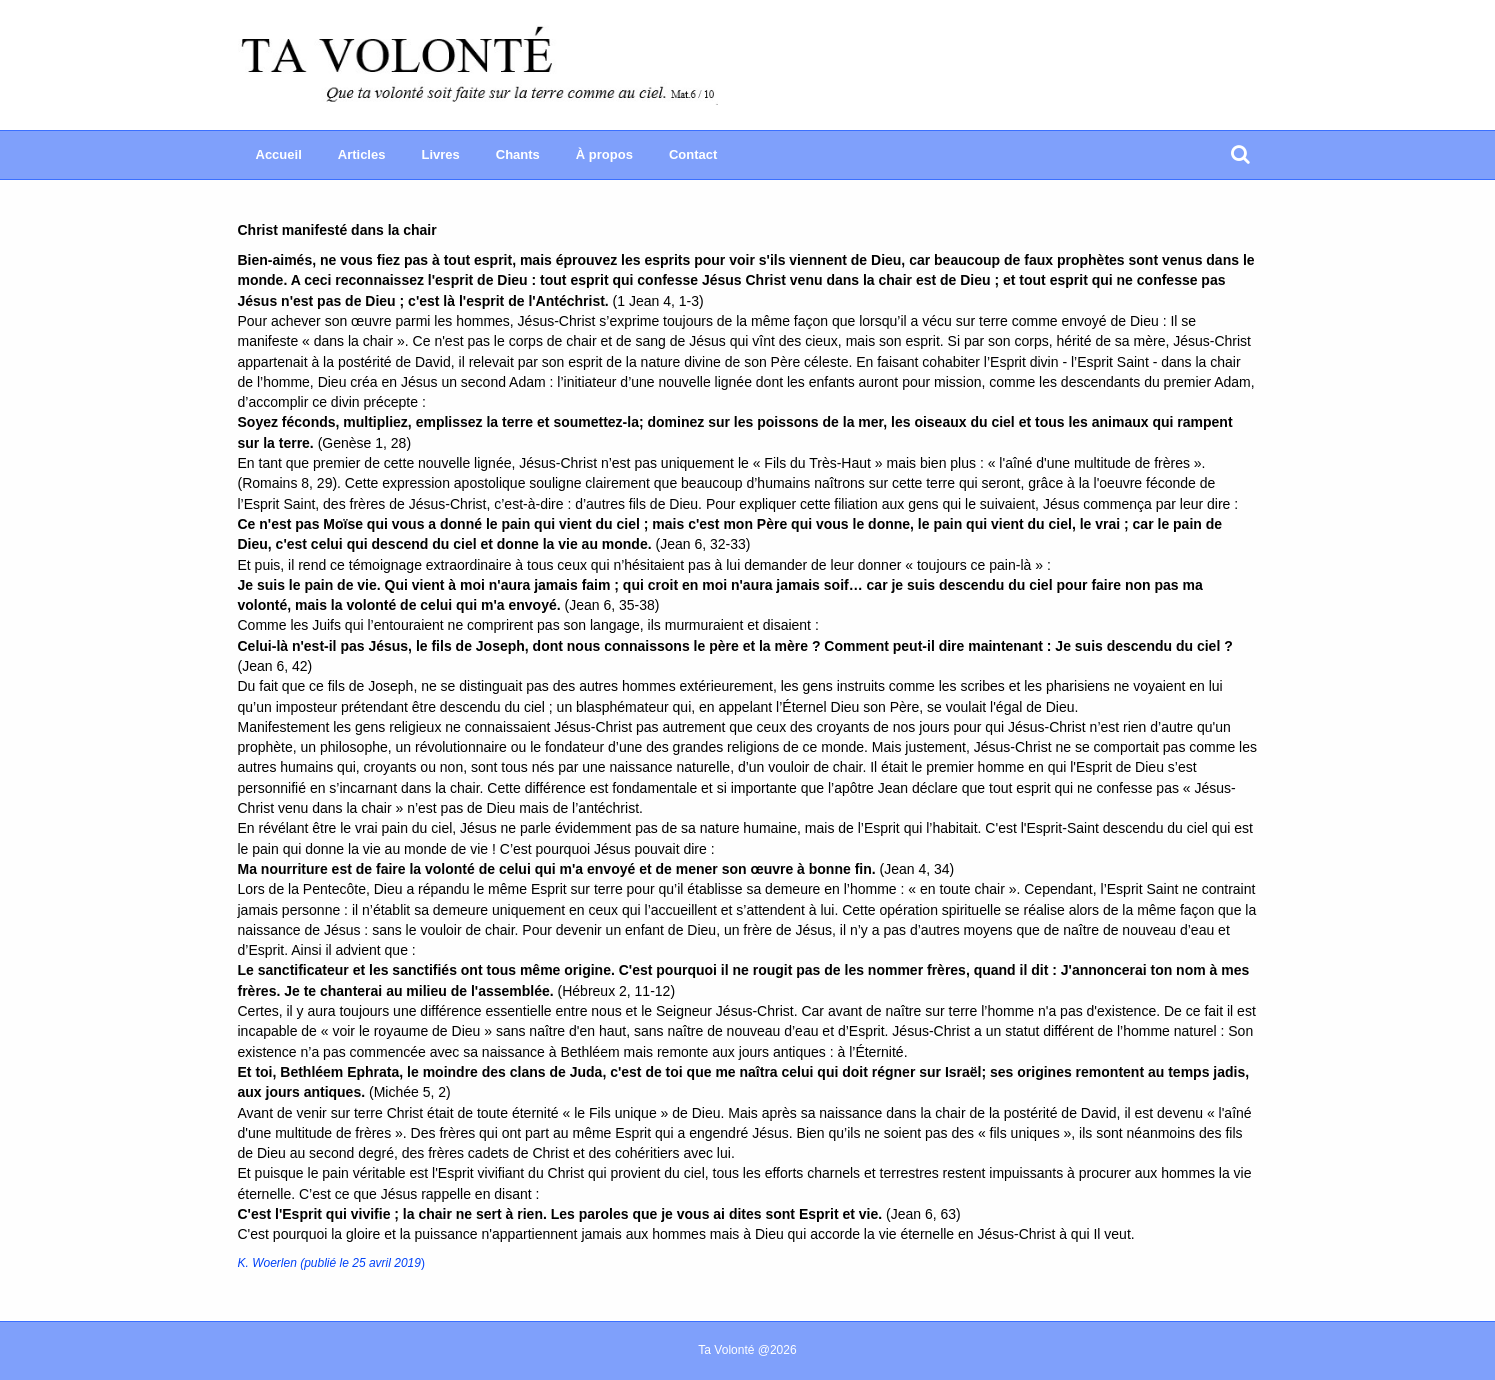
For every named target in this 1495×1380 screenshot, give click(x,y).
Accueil (279, 154)
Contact (693, 154)
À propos (604, 154)
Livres (440, 154)
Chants (518, 154)
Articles (362, 154)
